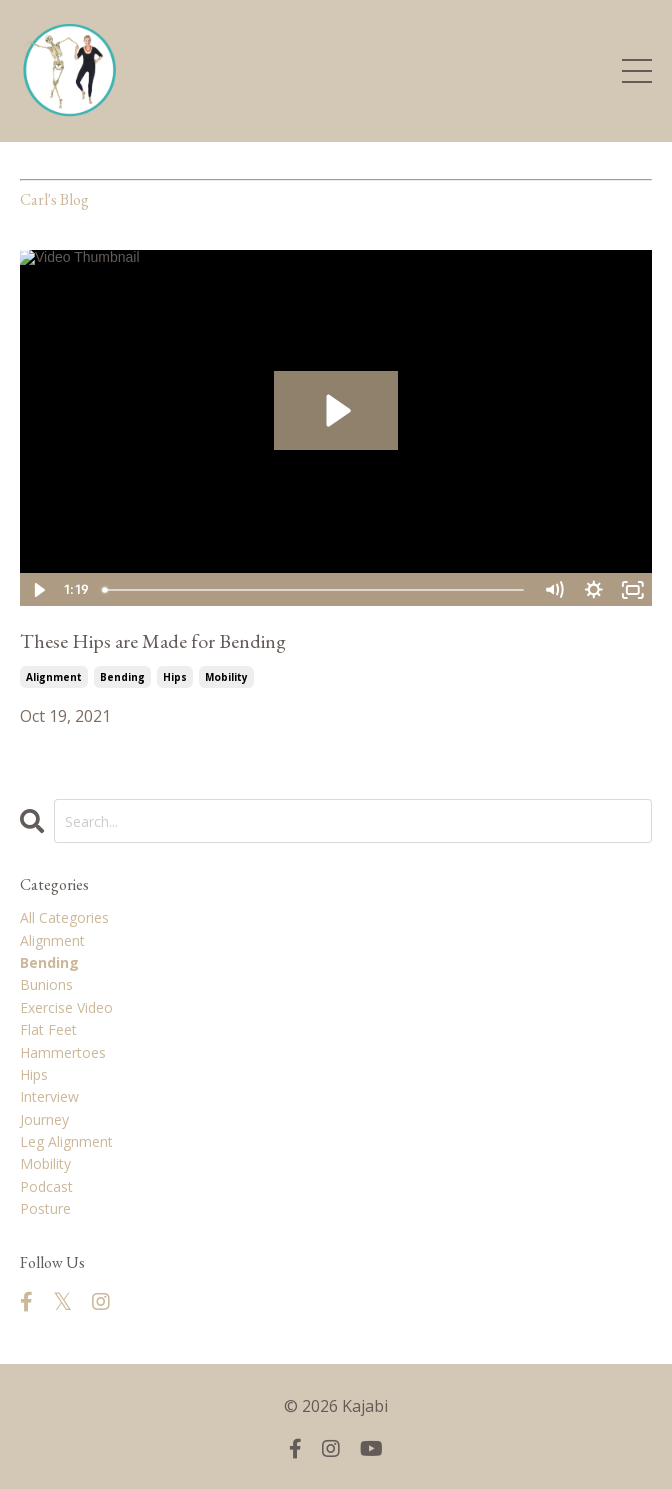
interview (49, 1096)
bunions (46, 984)
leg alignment (66, 1141)
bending (122, 677)
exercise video (66, 1007)
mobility (226, 677)
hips (175, 677)
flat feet (48, 1029)
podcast (46, 1186)
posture (45, 1208)
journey (44, 1119)
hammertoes (63, 1052)
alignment (54, 677)
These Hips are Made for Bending (153, 641)
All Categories (64, 917)
